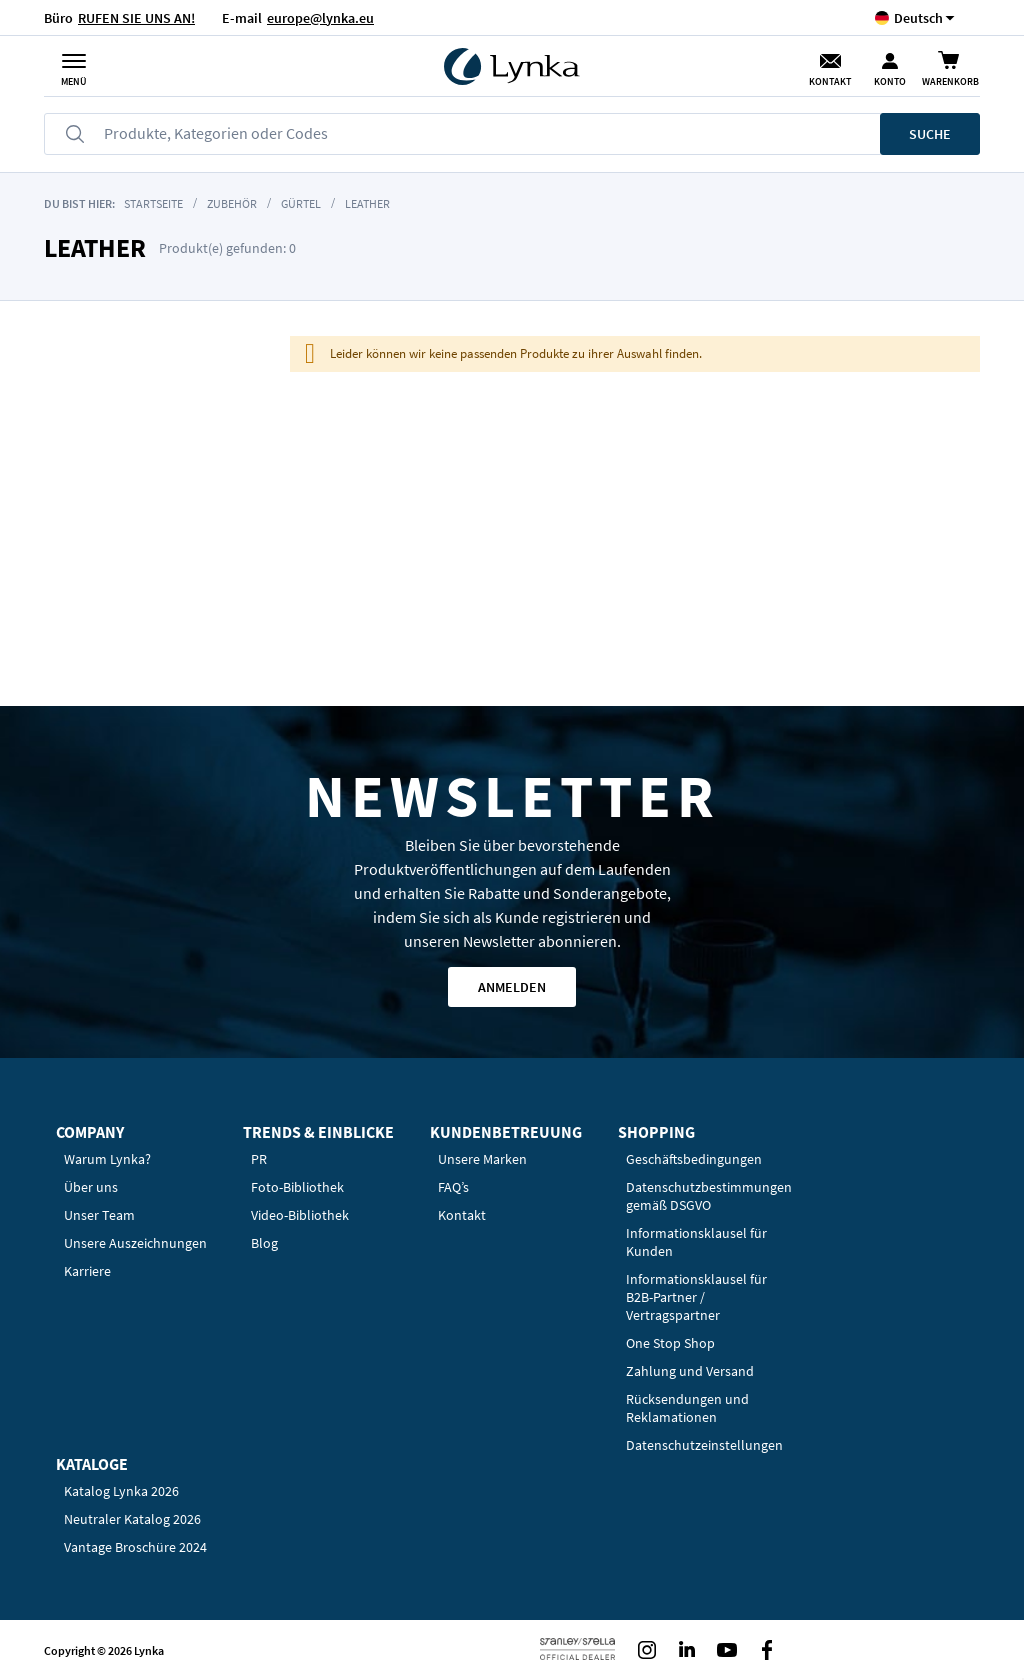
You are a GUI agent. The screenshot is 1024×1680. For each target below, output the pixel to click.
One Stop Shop (670, 1343)
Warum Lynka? (107, 1159)
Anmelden (512, 987)
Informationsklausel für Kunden (696, 1242)
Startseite (153, 203)
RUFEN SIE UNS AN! (136, 18)
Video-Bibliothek (300, 1215)
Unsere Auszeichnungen (135, 1243)
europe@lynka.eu (320, 18)
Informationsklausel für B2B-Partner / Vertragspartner (696, 1297)
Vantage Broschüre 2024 (135, 1547)
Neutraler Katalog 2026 (132, 1519)
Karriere (87, 1271)
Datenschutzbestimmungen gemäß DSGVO (709, 1196)
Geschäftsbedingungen (694, 1159)
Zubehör (233, 203)
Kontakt (830, 81)
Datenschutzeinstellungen (704, 1445)
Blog (264, 1243)
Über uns (91, 1187)
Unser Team (99, 1215)
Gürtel (301, 203)
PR (259, 1159)
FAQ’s (453, 1187)
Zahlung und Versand (690, 1371)
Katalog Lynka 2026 (121, 1491)
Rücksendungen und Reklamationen (687, 1408)
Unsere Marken (482, 1159)
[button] (918, 17)
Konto (890, 81)
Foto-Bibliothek (297, 1187)
